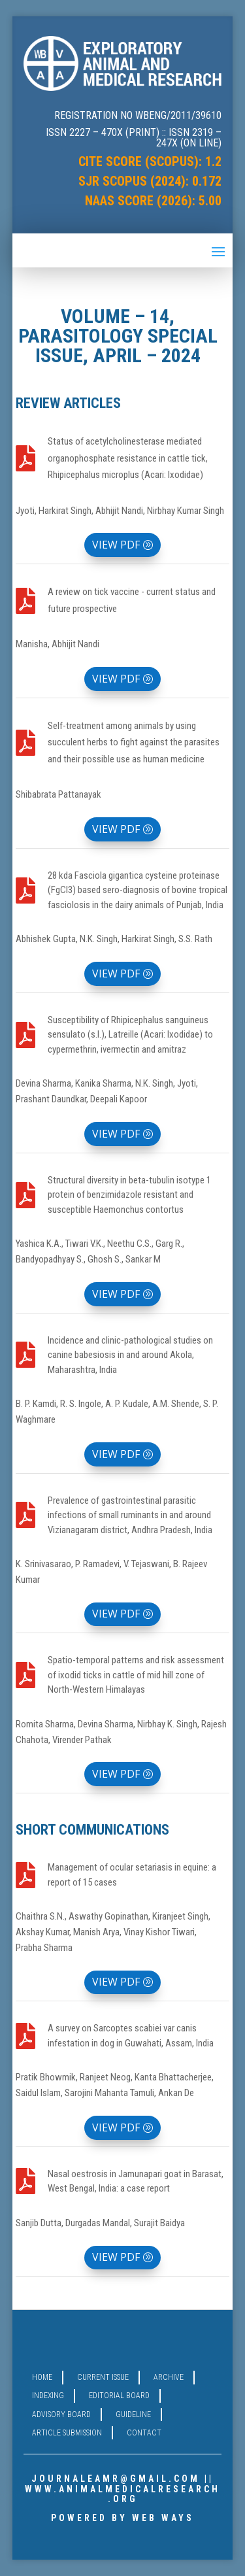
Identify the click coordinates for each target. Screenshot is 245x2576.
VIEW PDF (116, 544)
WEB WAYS (163, 2518)
